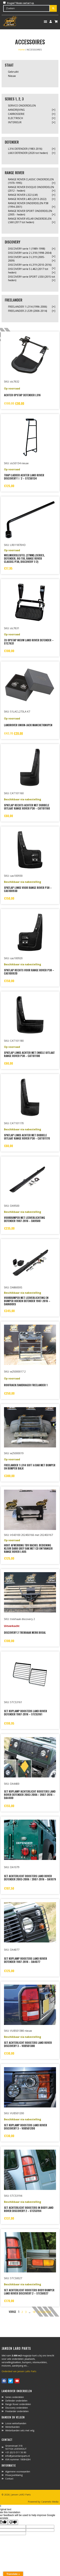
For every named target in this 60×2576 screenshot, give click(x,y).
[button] (45, 21)
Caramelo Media (49, 2501)
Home (21, 49)
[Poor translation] (13, 2522)
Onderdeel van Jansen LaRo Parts (19, 2371)
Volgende (44, 2312)
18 (33, 2312)
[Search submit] (53, 8)
